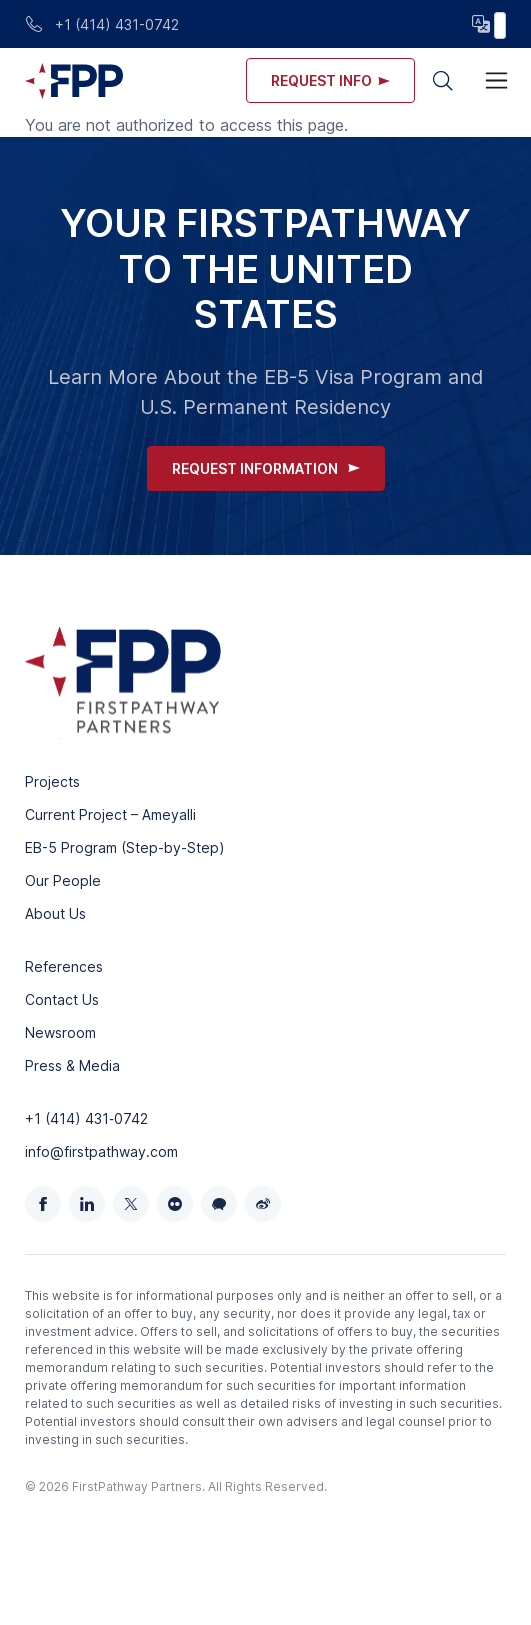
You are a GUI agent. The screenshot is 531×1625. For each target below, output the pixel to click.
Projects (52, 781)
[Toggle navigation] (496, 80)
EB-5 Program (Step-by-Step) (125, 847)
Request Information (266, 468)
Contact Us (62, 999)
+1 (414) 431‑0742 (86, 1118)
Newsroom (60, 1032)
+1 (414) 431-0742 (102, 24)
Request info (330, 80)
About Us (55, 913)
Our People (63, 880)
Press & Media (72, 1065)
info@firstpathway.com (101, 1151)
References (64, 966)
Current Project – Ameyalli (110, 814)
